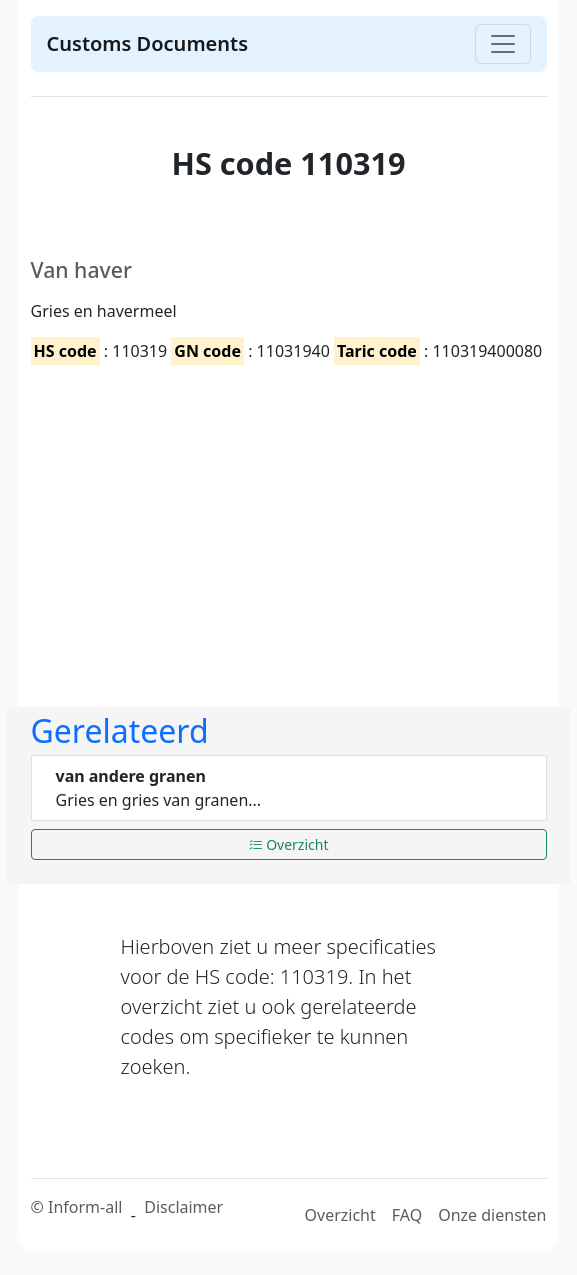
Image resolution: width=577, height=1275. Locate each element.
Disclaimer (183, 1207)
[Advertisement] (301, 519)
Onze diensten (492, 1215)
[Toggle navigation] (503, 44)
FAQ (407, 1215)
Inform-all (85, 1207)
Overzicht (289, 844)
